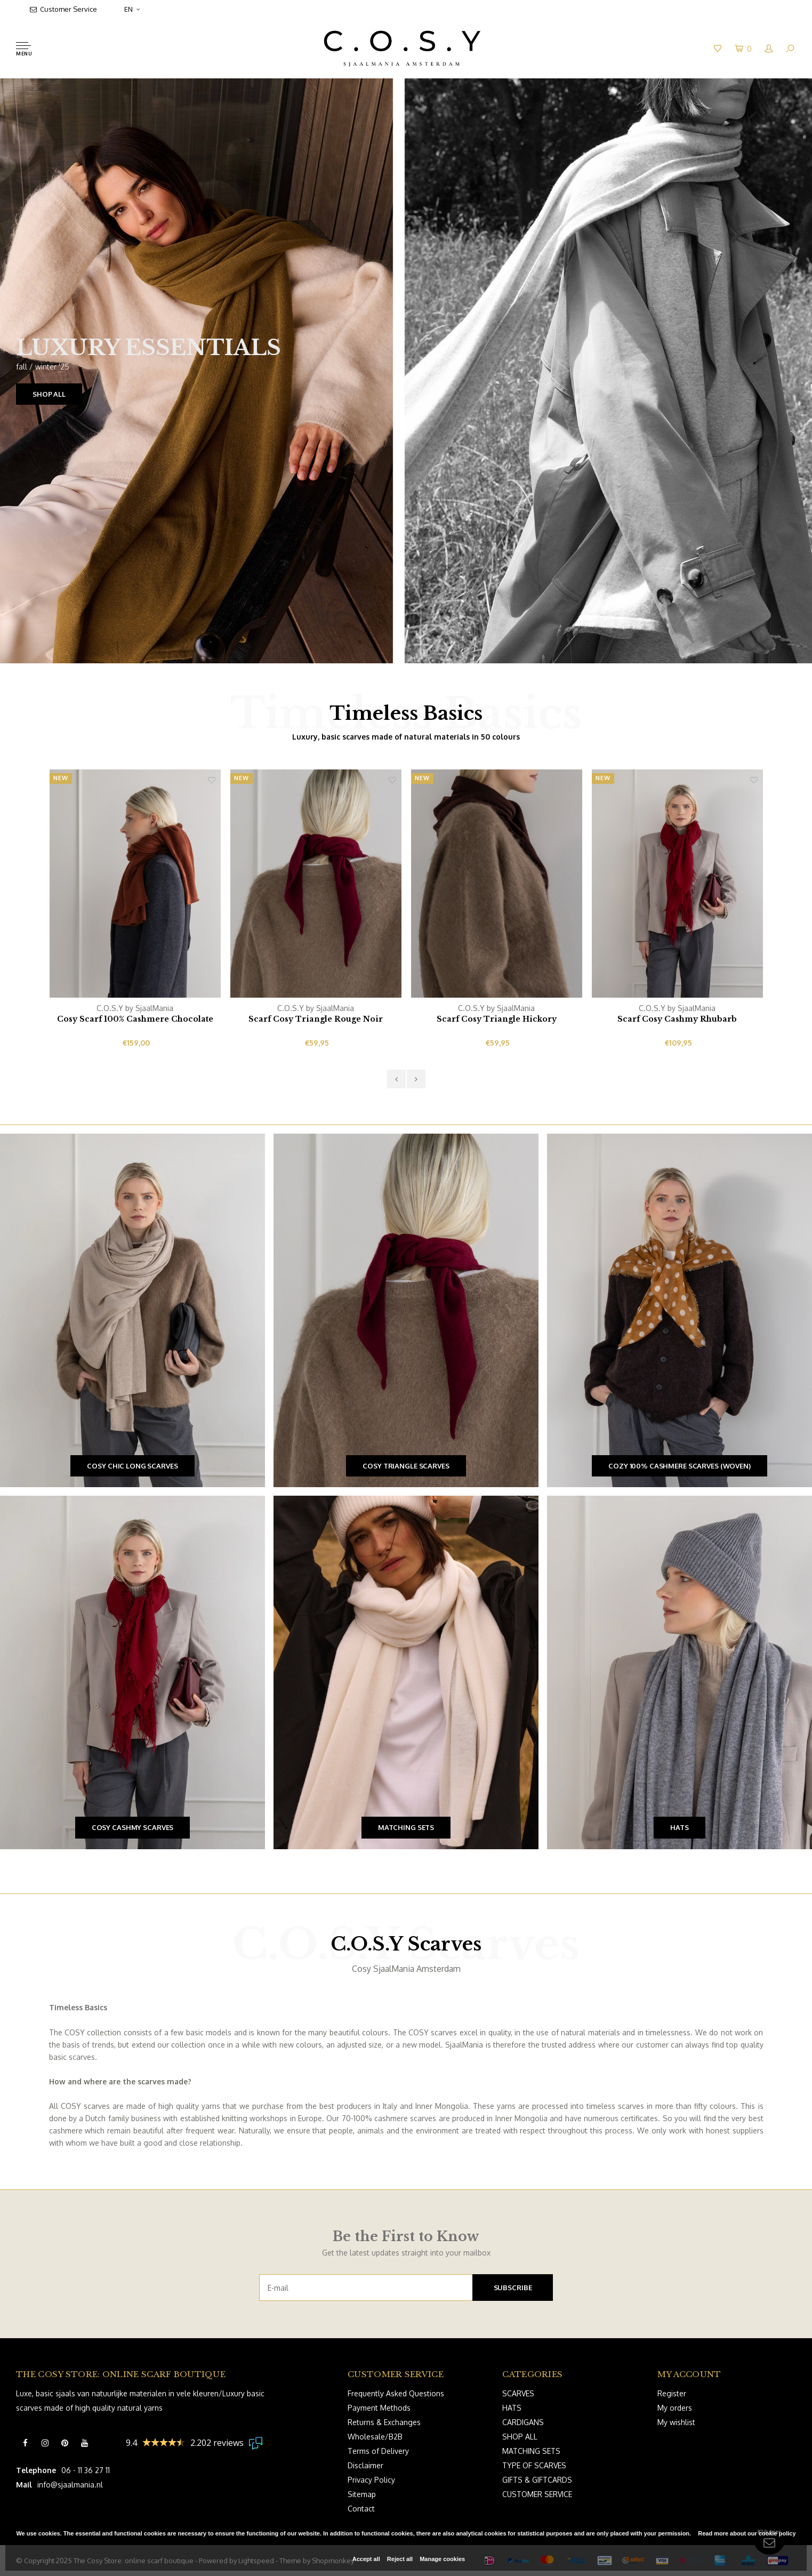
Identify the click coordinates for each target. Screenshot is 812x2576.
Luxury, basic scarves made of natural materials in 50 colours (406, 736)
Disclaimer (365, 2465)
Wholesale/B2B (375, 2436)
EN (132, 9)
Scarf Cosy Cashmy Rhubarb (677, 1019)
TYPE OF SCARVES (534, 2465)
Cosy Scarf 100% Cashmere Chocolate (135, 1019)
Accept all (366, 2559)
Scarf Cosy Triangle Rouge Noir (315, 1019)
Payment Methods (379, 2407)
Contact (361, 2508)
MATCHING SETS (531, 2450)
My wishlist (676, 2422)
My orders (674, 2407)
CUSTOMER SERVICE (537, 2494)
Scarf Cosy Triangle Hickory (497, 1019)
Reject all (400, 2559)
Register (671, 2393)
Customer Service (63, 9)
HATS (511, 2407)
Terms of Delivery (378, 2450)
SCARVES (518, 2393)
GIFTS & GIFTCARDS (537, 2479)
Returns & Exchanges (384, 2422)
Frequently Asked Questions (396, 2393)
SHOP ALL (49, 394)
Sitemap (362, 2494)
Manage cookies (442, 2559)
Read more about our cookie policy (746, 2533)
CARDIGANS (523, 2422)
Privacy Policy (371, 2479)
